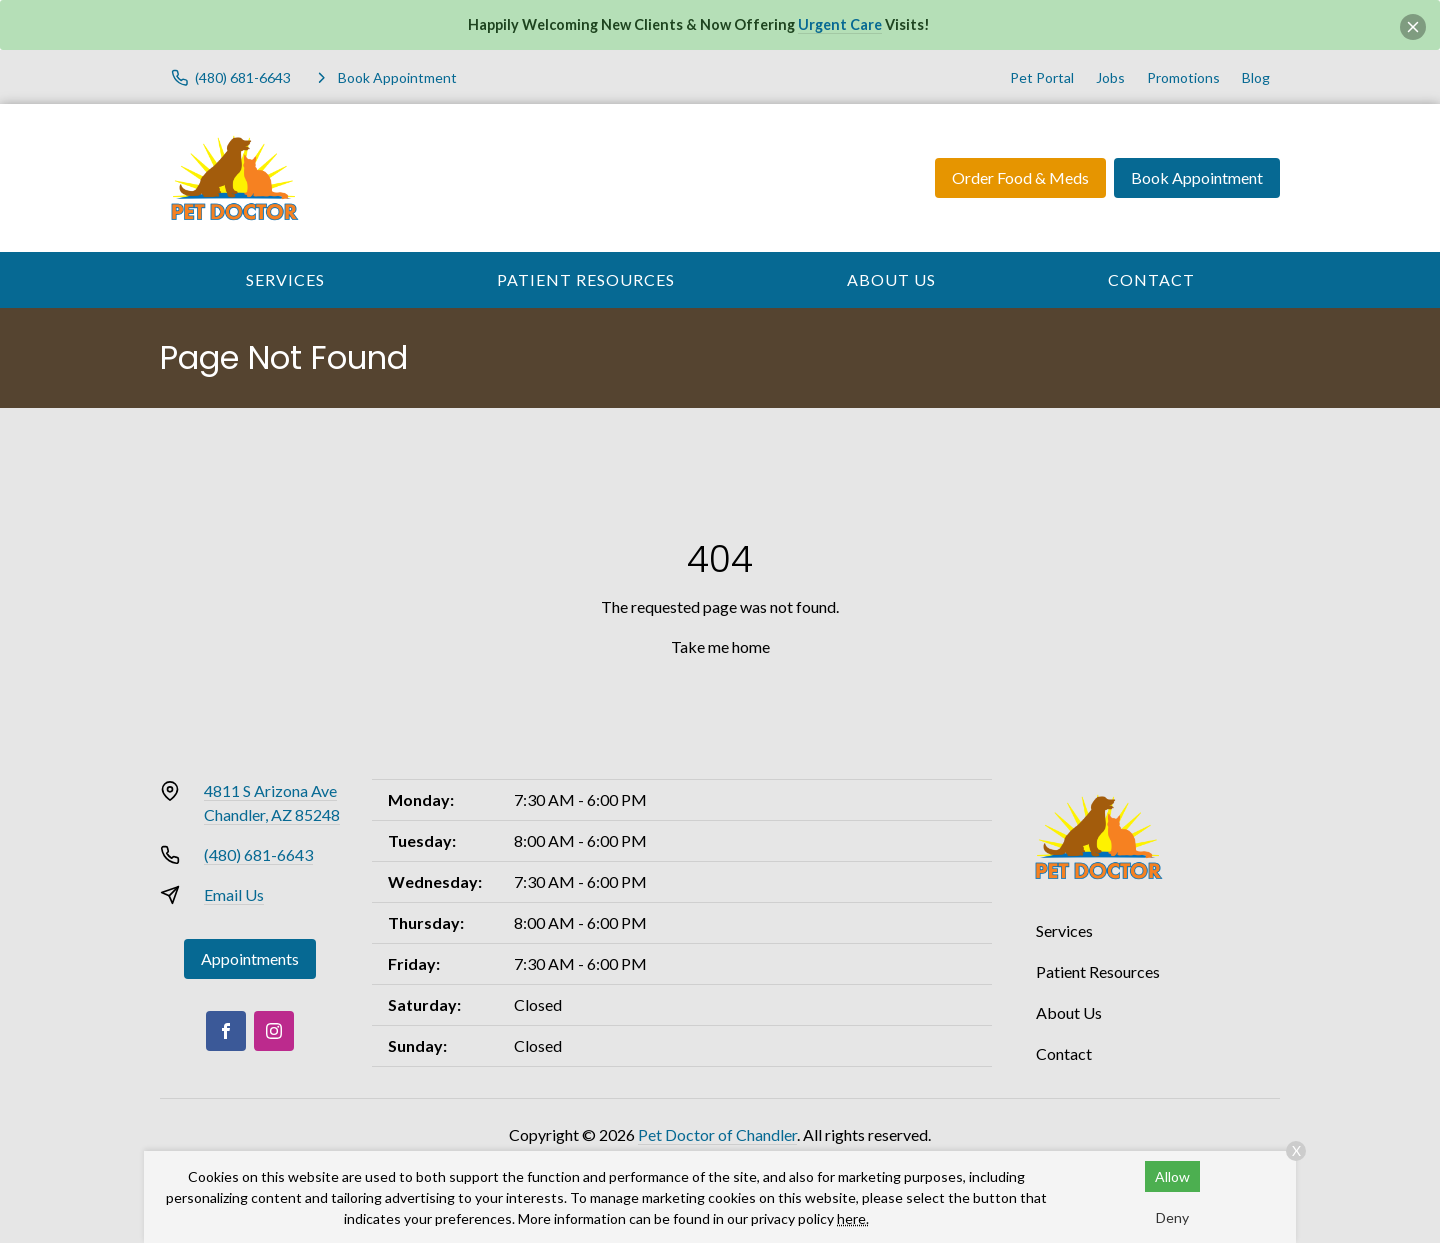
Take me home (720, 646)
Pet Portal (1042, 77)
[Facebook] (226, 1031)
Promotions (1183, 77)
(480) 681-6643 (258, 854)
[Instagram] (274, 1031)
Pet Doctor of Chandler (717, 1134)
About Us (891, 279)
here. (853, 1218)
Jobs (1110, 77)
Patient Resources (586, 279)
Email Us (234, 894)
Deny (1172, 1217)
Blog (1256, 77)
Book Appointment (1197, 177)
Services (285, 279)
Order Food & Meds (1020, 177)
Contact (1151, 279)
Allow (1172, 1176)
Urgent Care (840, 24)
